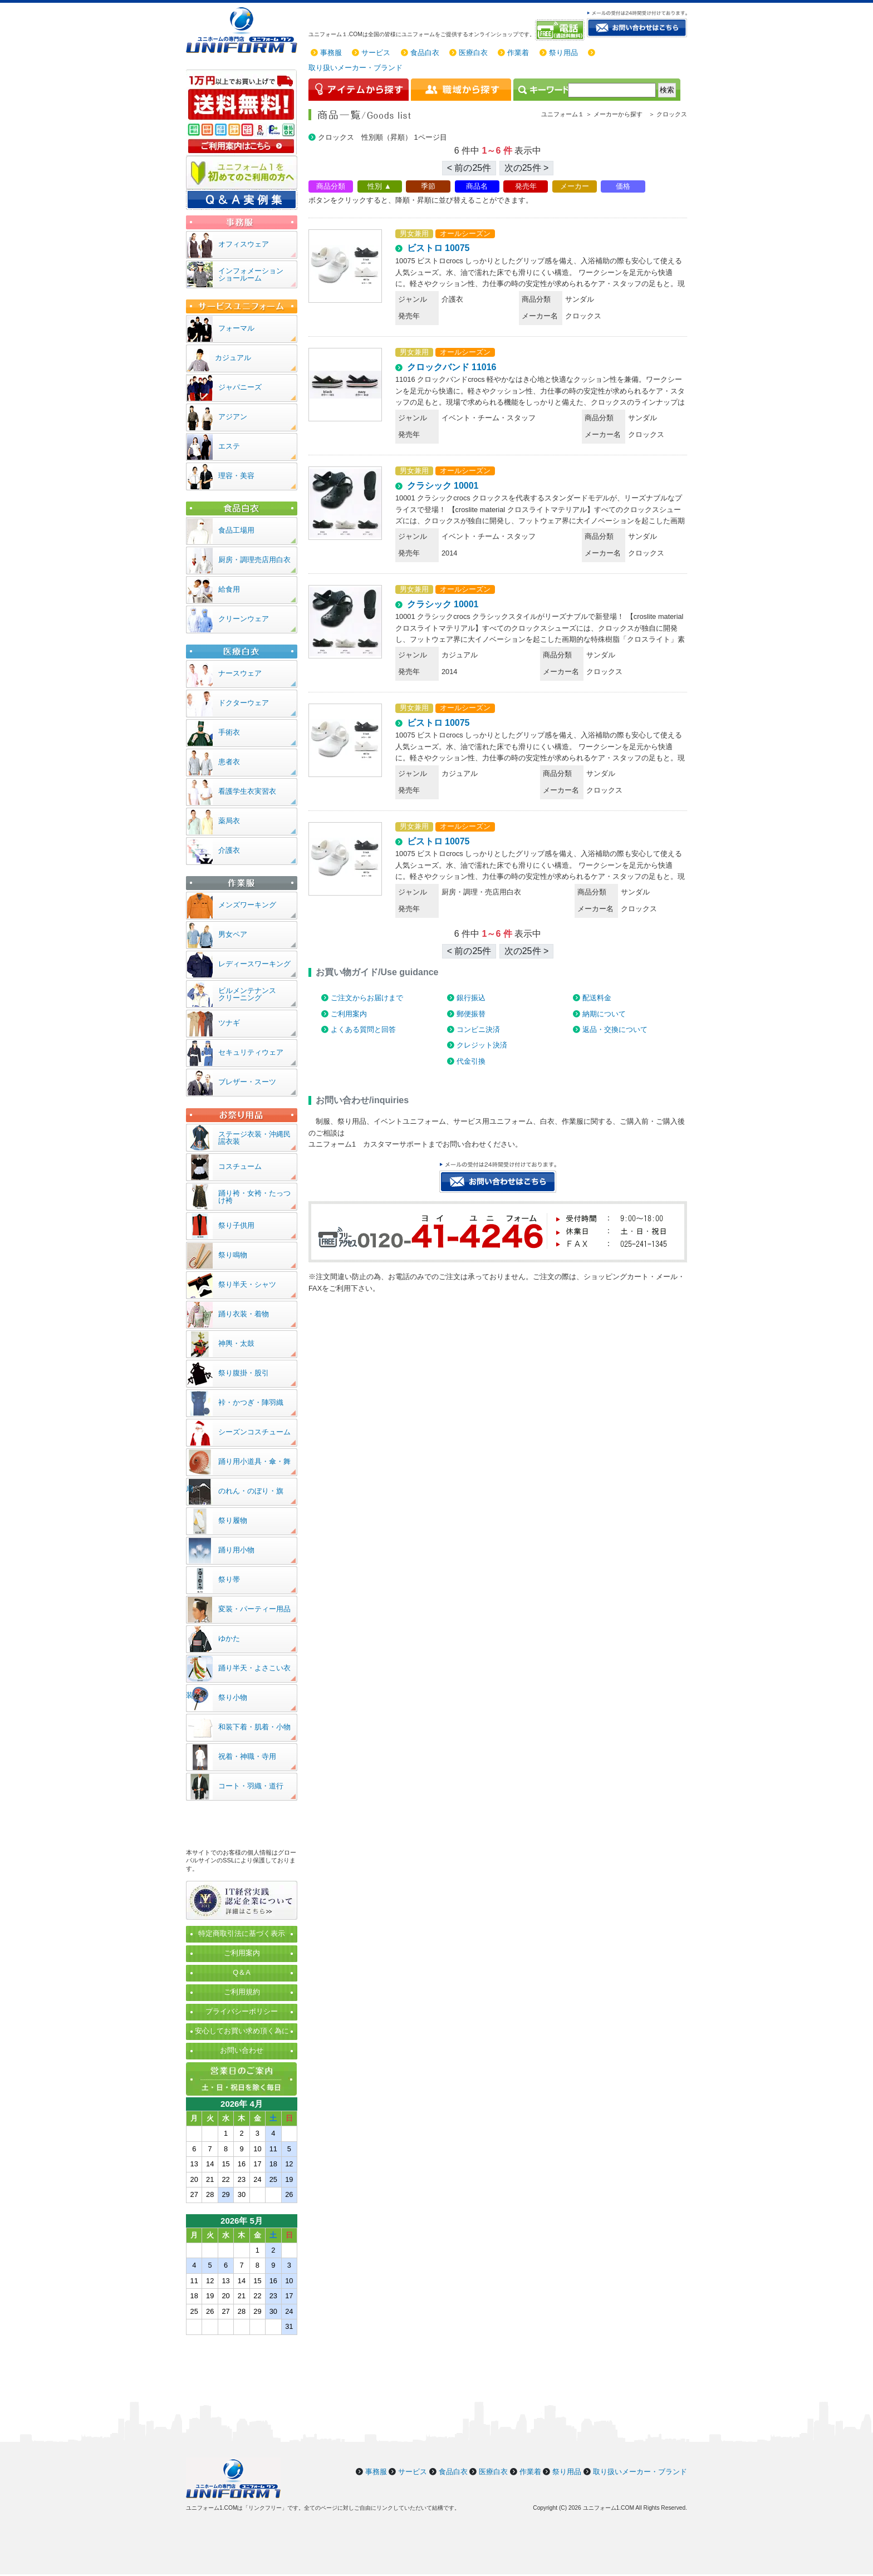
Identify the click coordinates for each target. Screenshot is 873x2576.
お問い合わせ (241, 2050)
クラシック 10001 (443, 485)
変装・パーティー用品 (254, 1609)
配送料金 (596, 998)
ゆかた (229, 1638)
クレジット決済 (482, 1045)
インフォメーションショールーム (250, 274)
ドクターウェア (243, 703)
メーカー (574, 186)
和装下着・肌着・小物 (254, 1727)
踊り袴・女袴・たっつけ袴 (254, 1197)
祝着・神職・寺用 (247, 1756)
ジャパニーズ (240, 387)
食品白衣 (424, 52)
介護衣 (229, 850)
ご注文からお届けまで (367, 998)
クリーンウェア (243, 618)
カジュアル (233, 357)
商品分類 (330, 186)
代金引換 (471, 1061)
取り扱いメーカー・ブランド (355, 67)
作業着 (518, 52)
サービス (375, 52)
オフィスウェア (243, 244)
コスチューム (240, 1166)
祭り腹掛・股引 (243, 1373)
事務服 (331, 52)
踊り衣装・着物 (243, 1314)
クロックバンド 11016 (452, 367)
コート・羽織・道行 (250, 1786)
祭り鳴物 (232, 1255)
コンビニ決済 (478, 1029)
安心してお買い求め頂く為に (242, 2031)
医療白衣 (473, 52)
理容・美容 (236, 475)
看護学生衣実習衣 (247, 791)
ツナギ (229, 1023)
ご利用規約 (242, 1992)
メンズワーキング (247, 905)
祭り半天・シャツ (247, 1284)
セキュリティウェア (250, 1052)
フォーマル (236, 328)
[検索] (612, 90)
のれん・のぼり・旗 (250, 1491)
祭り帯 (229, 1579)
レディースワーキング (254, 964)
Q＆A (242, 1972)
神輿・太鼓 (236, 1343)
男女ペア (232, 934)
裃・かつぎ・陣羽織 (250, 1402)
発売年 (526, 186)
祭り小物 (232, 1697)
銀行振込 (471, 998)
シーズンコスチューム (254, 1432)
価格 (623, 186)
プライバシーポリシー (241, 2011)
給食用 (229, 589)
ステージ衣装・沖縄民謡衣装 (254, 1138)
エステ (229, 446)
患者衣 (229, 762)
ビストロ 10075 (438, 248)
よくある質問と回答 (363, 1029)
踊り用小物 (236, 1550)
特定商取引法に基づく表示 (241, 1933)
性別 (374, 186)
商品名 (477, 186)
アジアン (232, 416)
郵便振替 (471, 1014)
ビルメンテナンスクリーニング (247, 994)
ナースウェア (240, 673)
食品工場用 (236, 530)
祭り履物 (232, 1520)
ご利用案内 (349, 1014)
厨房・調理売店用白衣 (254, 559)
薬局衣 (229, 821)
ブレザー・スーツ (247, 1082)
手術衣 (229, 732)
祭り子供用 (236, 1225)
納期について (604, 1014)
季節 (428, 186)
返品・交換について (615, 1029)
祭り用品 (563, 52)
